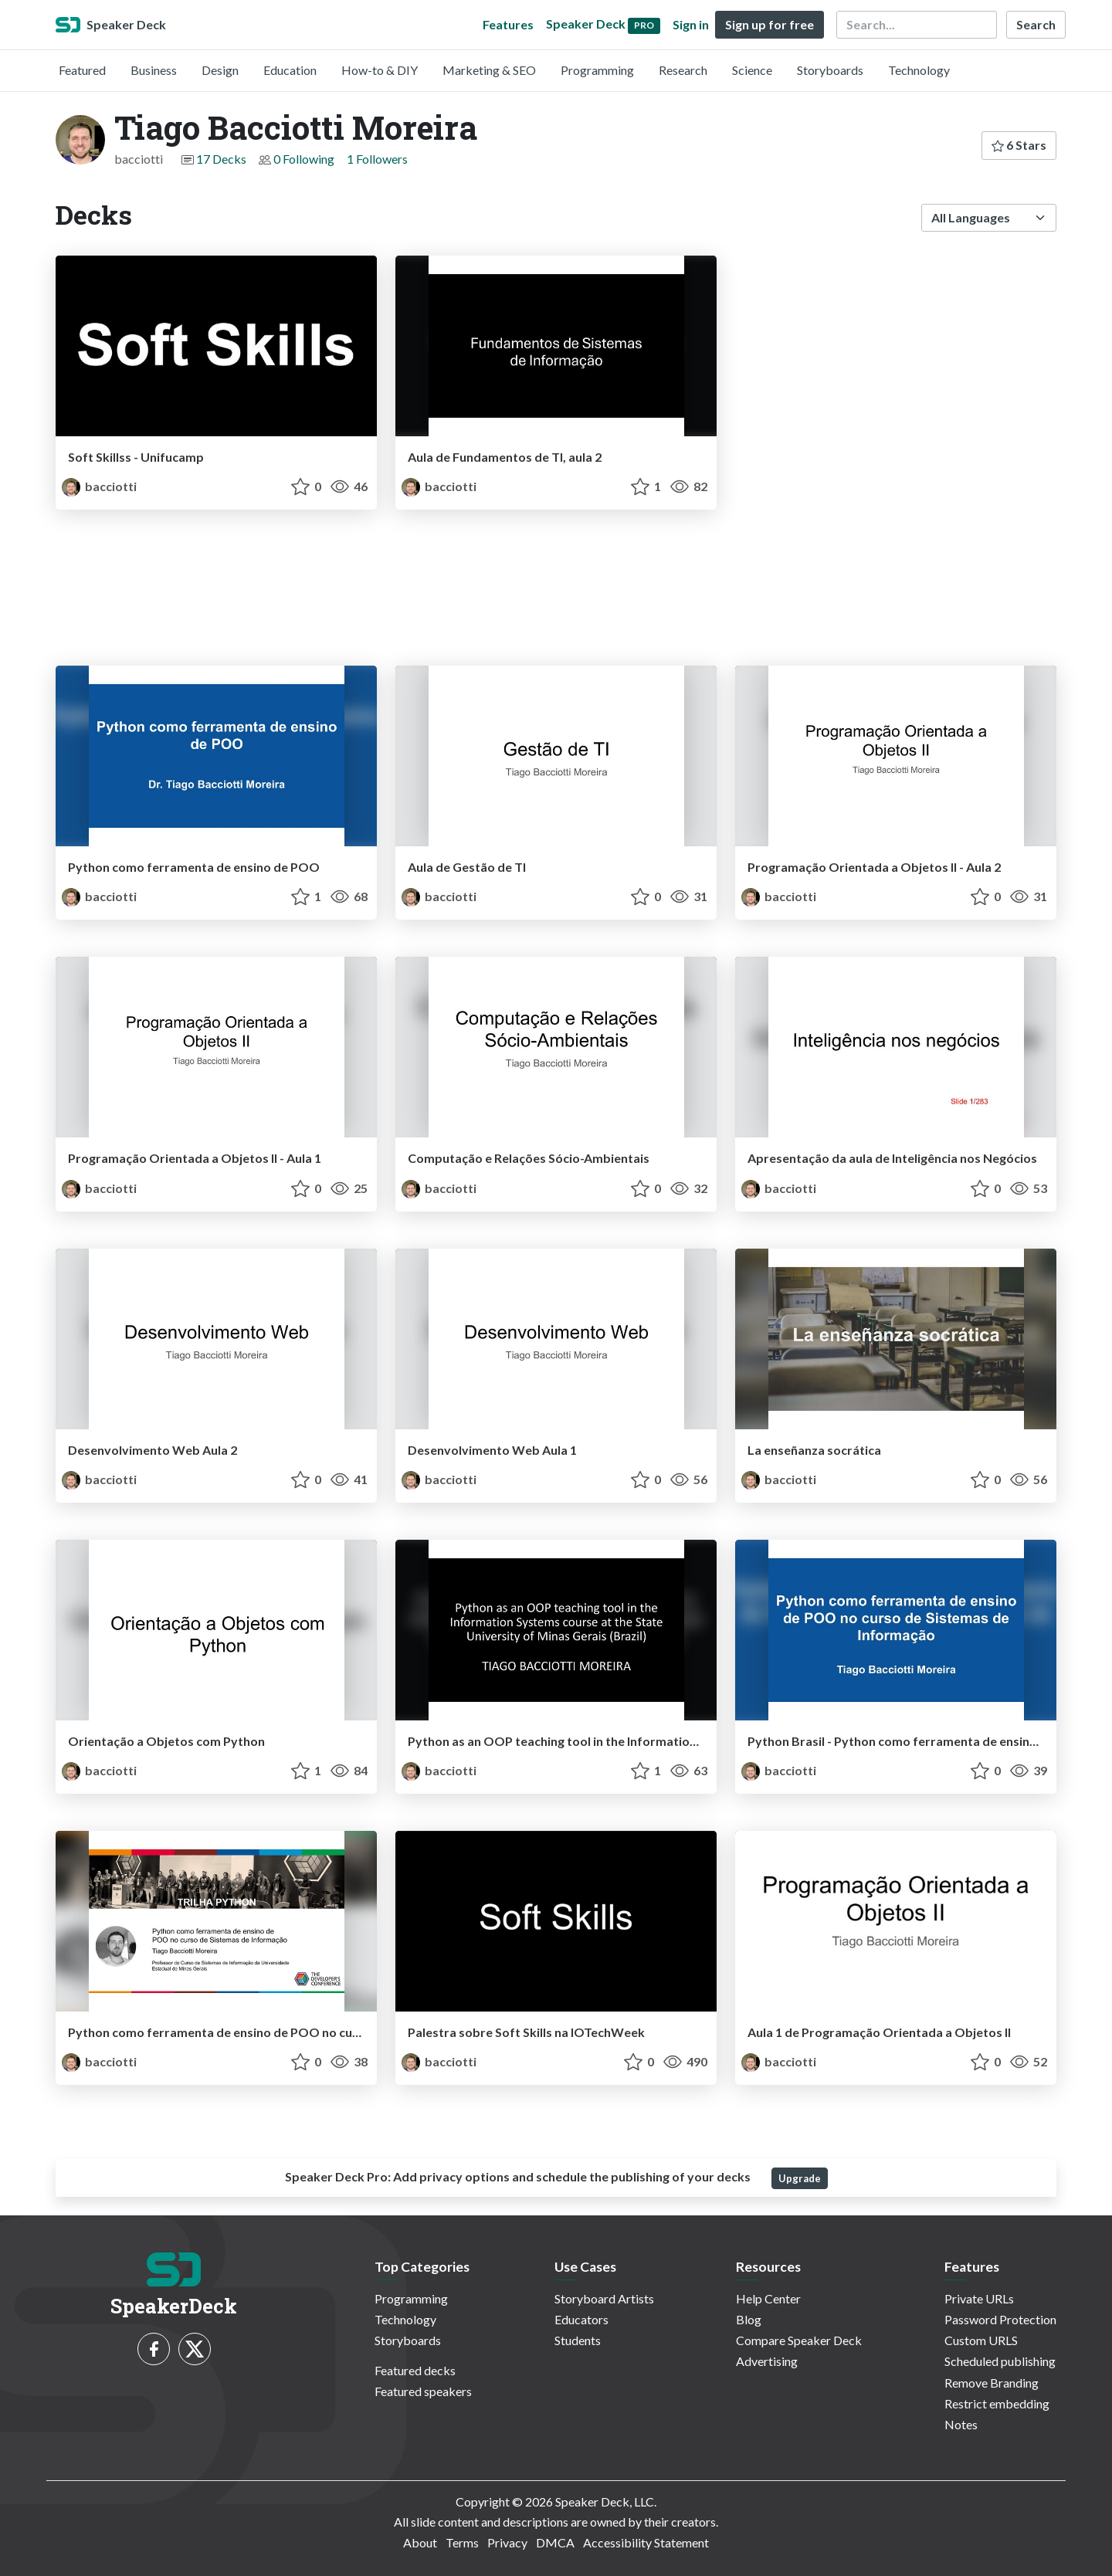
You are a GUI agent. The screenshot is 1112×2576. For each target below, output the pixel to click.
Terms (462, 2542)
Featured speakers (423, 2391)
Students (577, 2340)
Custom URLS (981, 2340)
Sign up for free (769, 24)
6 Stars (1019, 144)
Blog (748, 2319)
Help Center (768, 2298)
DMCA (555, 2542)
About (420, 2542)
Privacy (507, 2542)
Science (752, 70)
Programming (597, 70)
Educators (581, 2319)
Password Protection (1000, 2319)
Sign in (691, 24)
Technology (919, 70)
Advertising (767, 2361)
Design (220, 70)
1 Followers (377, 158)
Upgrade (799, 2178)
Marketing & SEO (489, 70)
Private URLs (979, 2298)
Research (683, 70)
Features (508, 24)
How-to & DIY (379, 70)
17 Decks (221, 158)
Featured (82, 70)
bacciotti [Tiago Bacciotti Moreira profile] (99, 486)
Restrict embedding (996, 2403)
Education (290, 70)
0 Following (303, 158)
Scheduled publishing (1000, 2361)
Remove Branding (991, 2382)
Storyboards (830, 70)
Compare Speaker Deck (799, 2340)
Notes (961, 2424)
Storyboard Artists (604, 2298)
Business (154, 70)
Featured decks (415, 2370)
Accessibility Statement (646, 2542)
